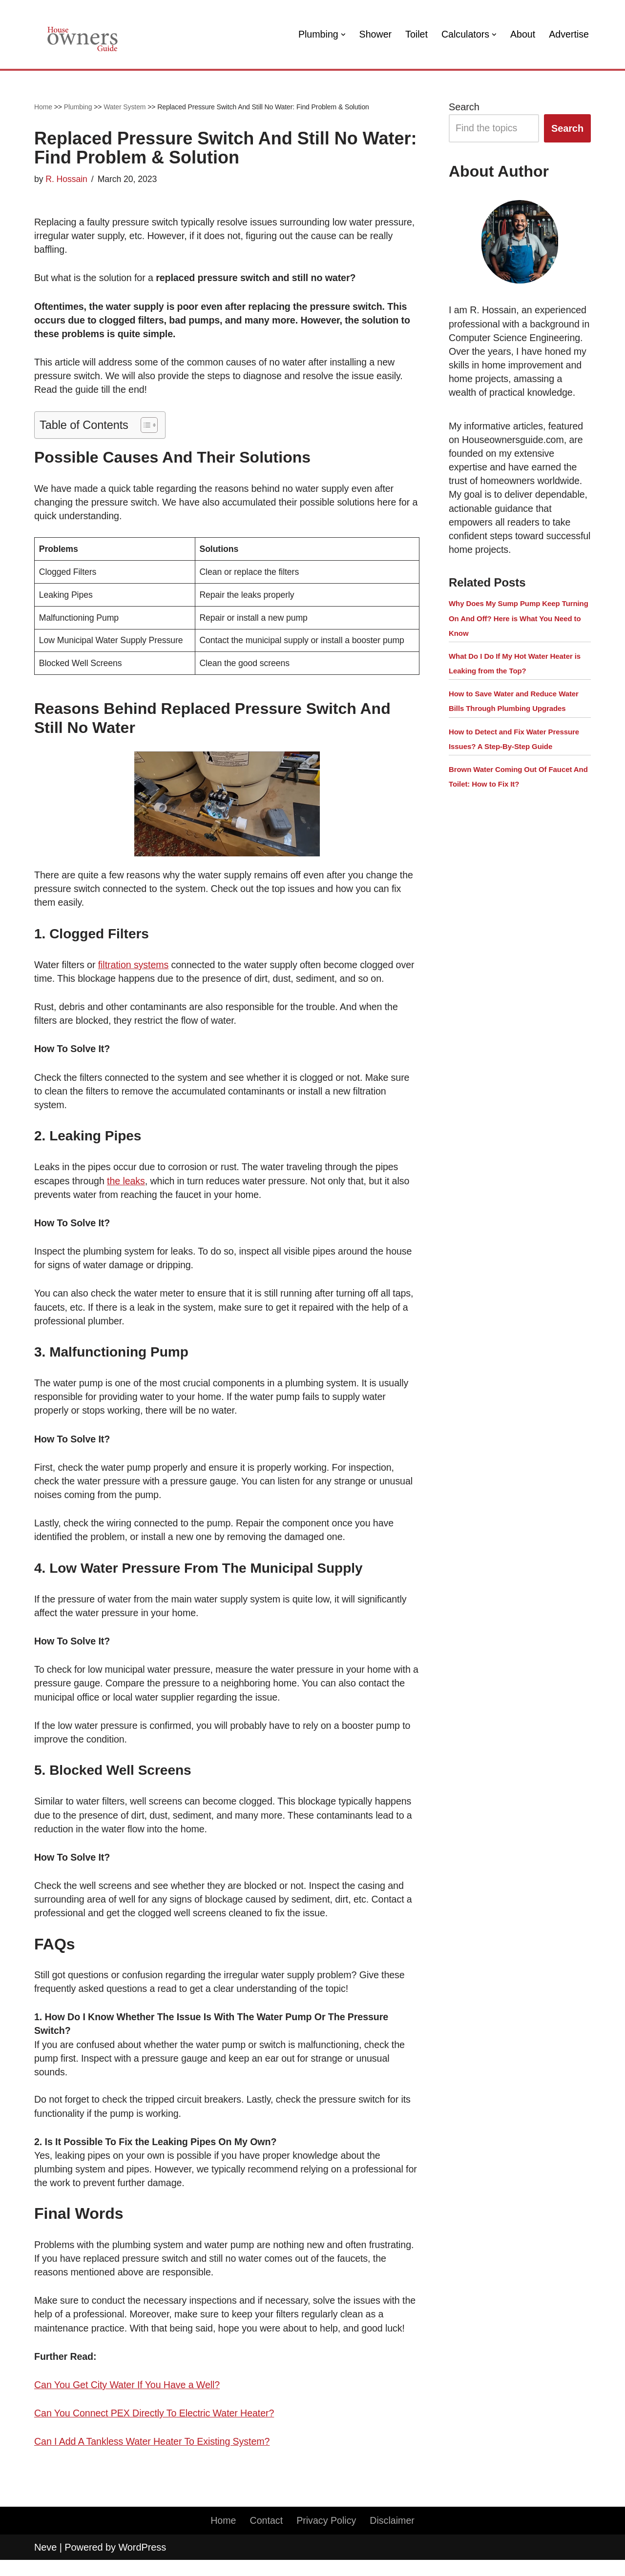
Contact (265, 2537)
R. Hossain (67, 179)
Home (43, 107)
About (521, 34)
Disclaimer (393, 2537)
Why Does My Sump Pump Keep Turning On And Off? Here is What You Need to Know (518, 635)
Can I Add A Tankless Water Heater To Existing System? (154, 2457)
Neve (45, 2563)
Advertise (568, 34)
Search (464, 106)
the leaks (127, 1187)
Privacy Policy (326, 2537)
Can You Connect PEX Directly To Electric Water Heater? (156, 2428)
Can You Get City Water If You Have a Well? (128, 2399)
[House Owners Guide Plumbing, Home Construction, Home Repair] (83, 34)
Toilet (414, 34)
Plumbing (78, 107)
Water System (125, 107)
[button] (339, 34)
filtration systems (135, 970)
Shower (372, 34)
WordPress (142, 2563)
